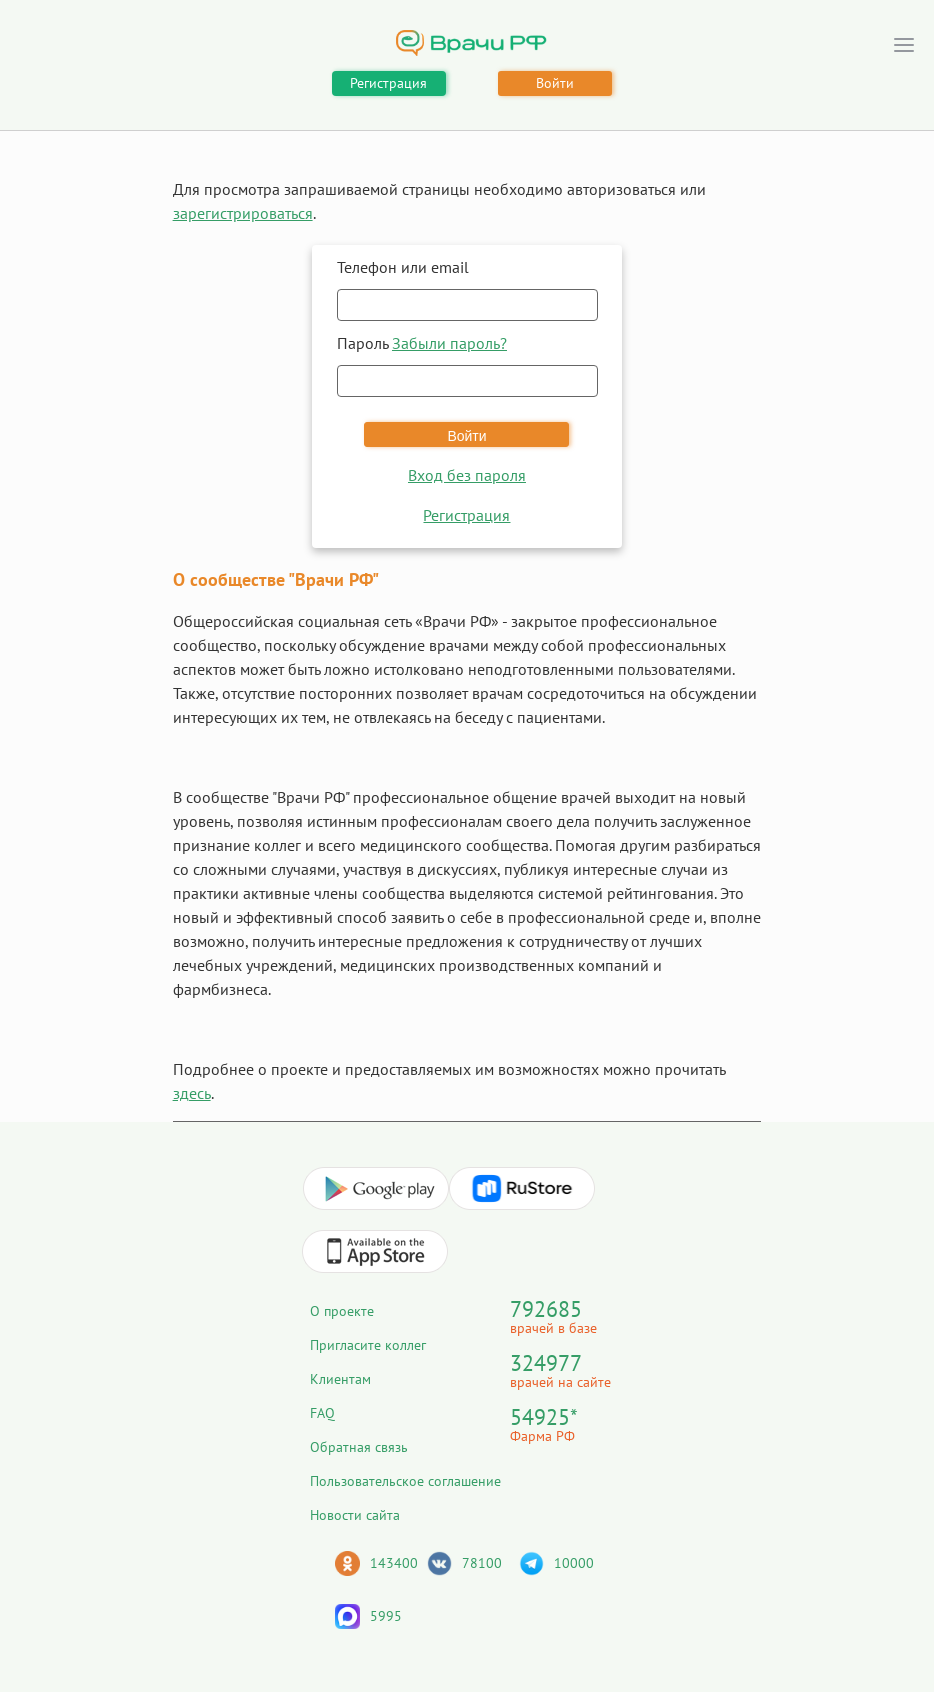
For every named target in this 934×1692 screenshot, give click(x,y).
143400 (394, 1563)
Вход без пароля (467, 475)
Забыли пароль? (449, 343)
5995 (386, 1616)
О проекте (342, 1311)
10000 (574, 1563)
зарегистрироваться (243, 213)
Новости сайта (355, 1515)
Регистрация (388, 83)
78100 (482, 1563)
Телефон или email (403, 267)
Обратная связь (359, 1447)
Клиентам (340, 1379)
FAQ (322, 1413)
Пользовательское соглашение (405, 1481)
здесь (192, 1093)
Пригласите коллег (368, 1345)
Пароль (422, 343)
